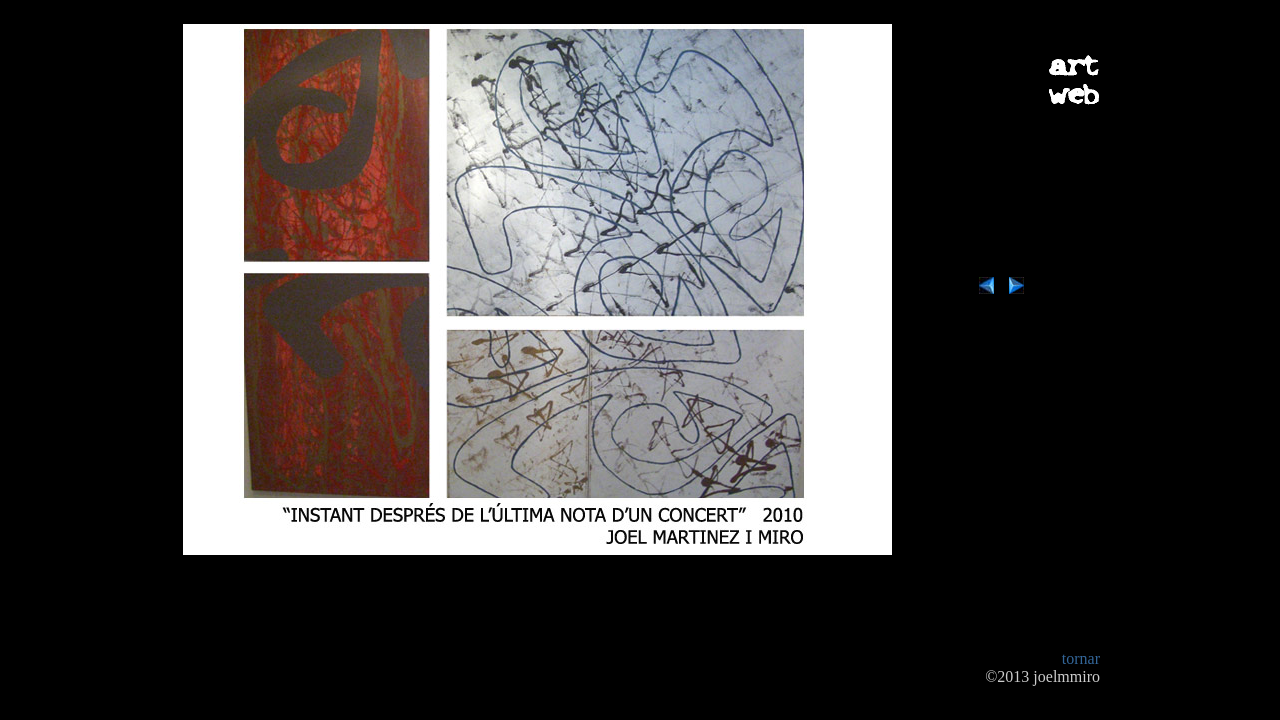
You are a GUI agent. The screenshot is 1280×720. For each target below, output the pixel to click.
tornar (1081, 658)
